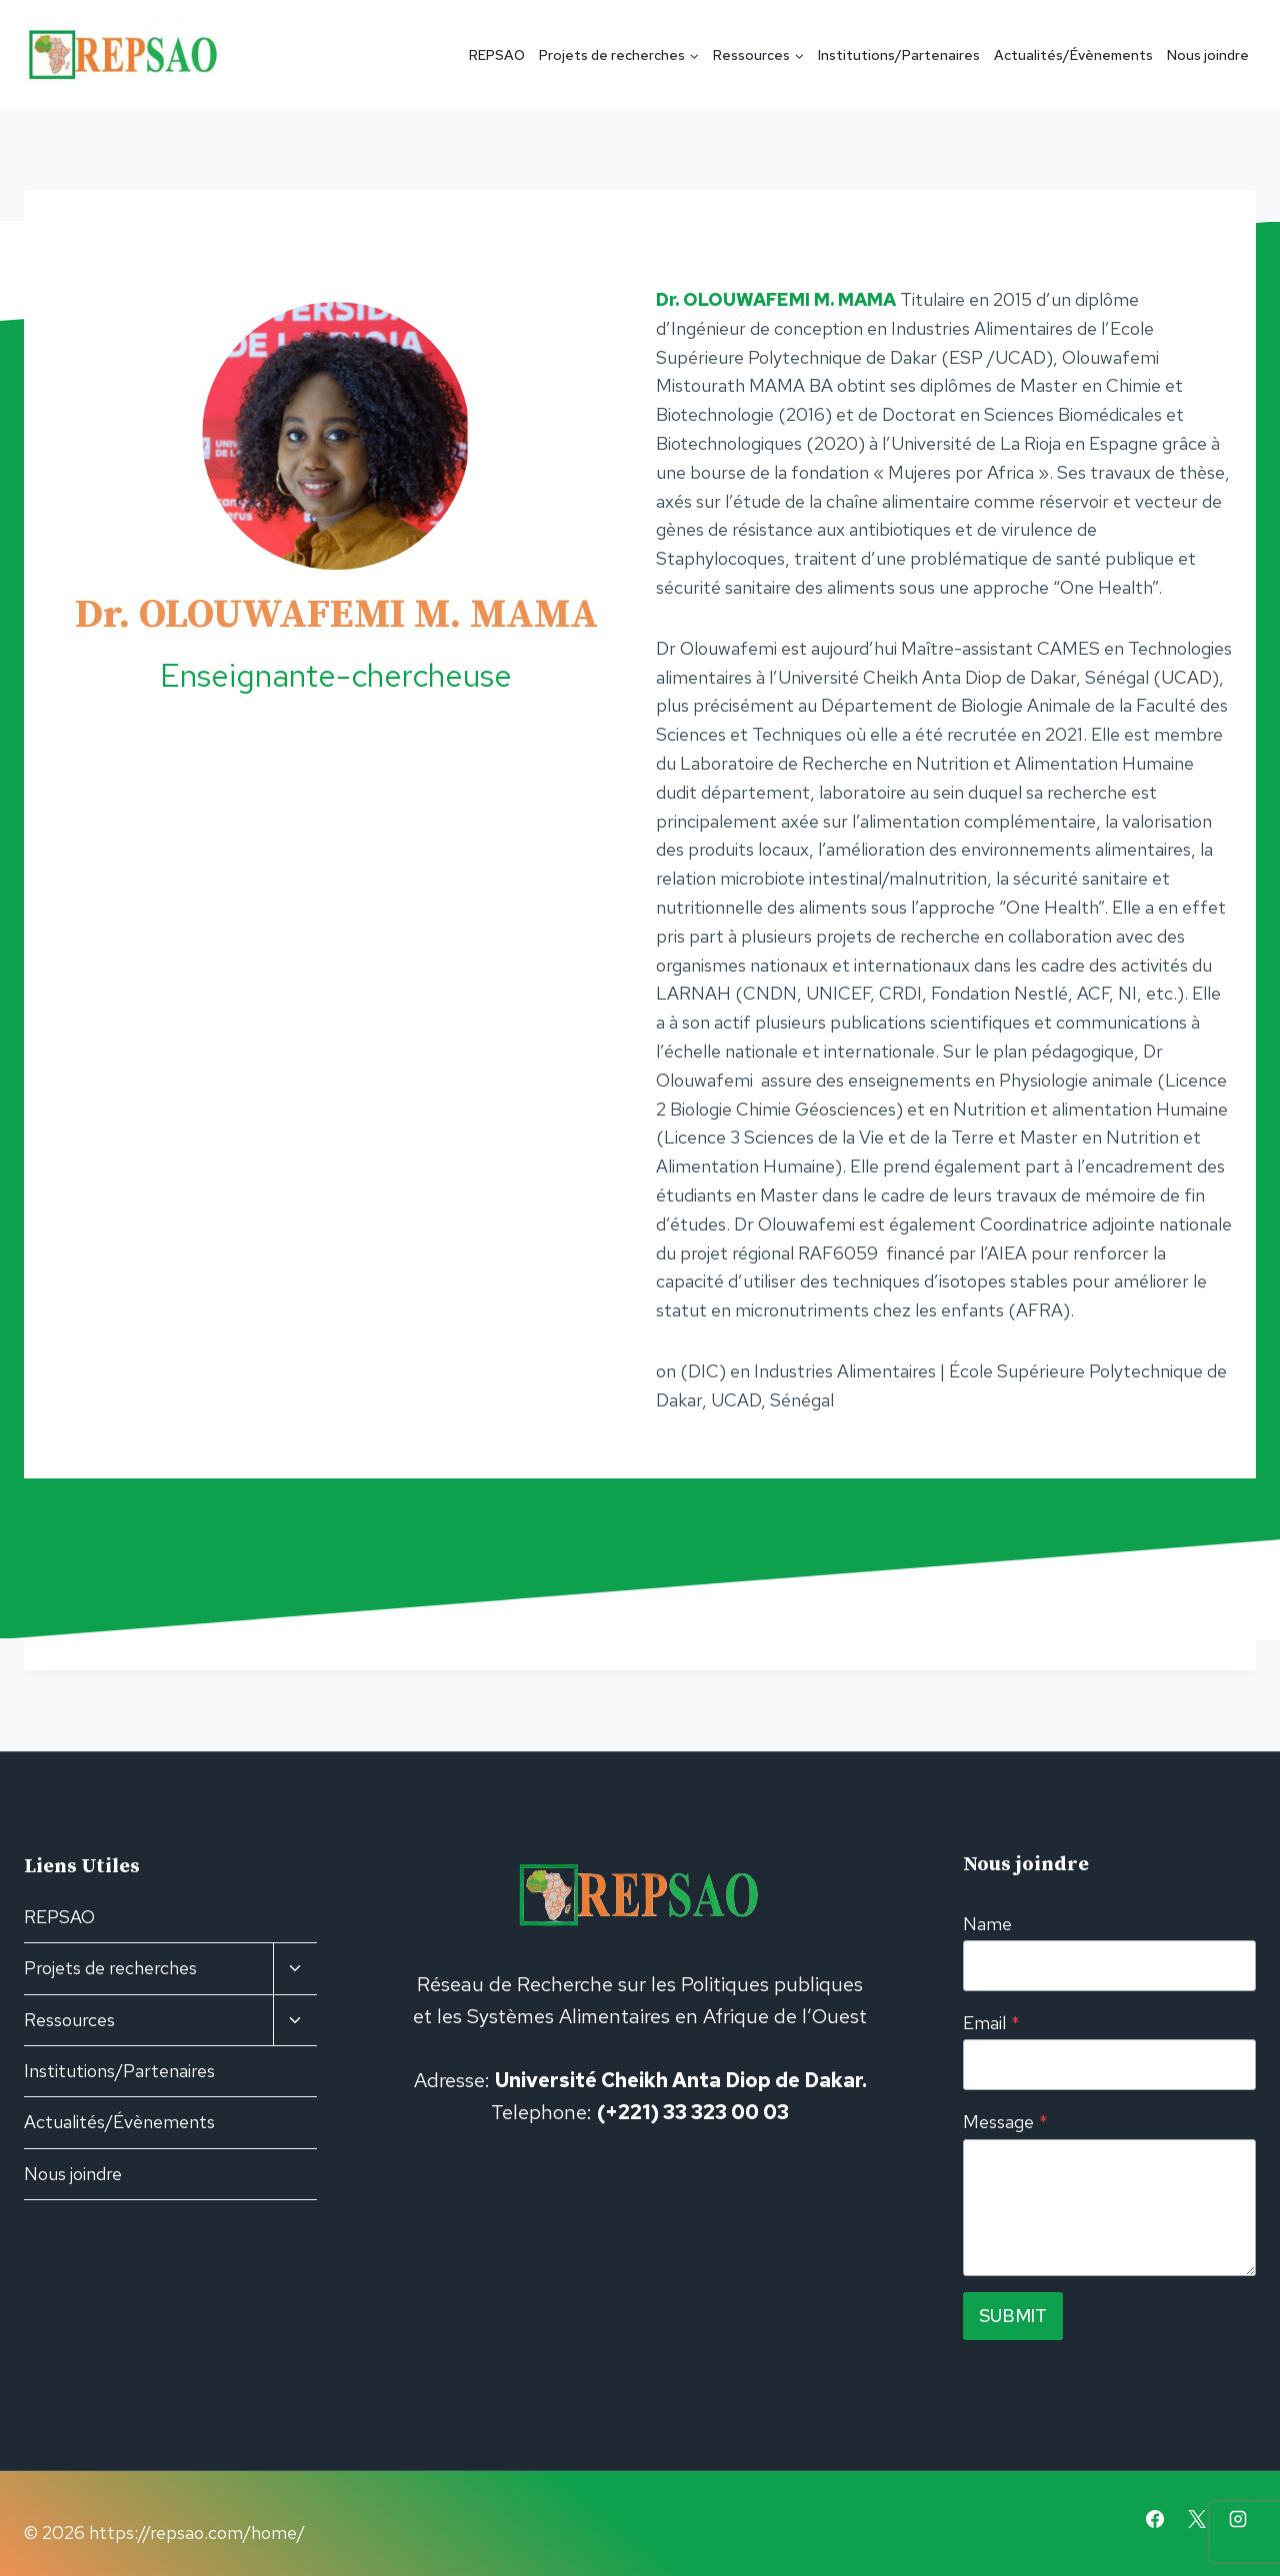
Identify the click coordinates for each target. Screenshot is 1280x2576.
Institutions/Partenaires (899, 55)
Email (991, 2022)
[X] (1197, 2519)
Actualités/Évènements (1073, 55)
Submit (1013, 2315)
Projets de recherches (110, 1967)
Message (1005, 2121)
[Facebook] (1155, 2519)
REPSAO (497, 55)
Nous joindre (1208, 55)
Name (987, 1923)
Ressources (69, 2019)
